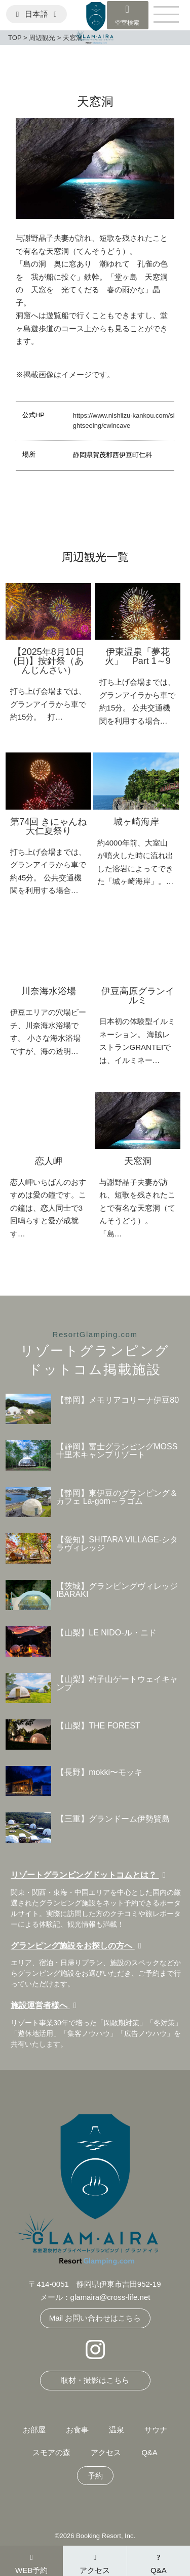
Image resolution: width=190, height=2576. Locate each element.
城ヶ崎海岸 (136, 822)
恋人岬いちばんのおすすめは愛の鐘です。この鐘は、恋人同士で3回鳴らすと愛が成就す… (48, 1208)
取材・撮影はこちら (95, 2380)
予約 (95, 2475)
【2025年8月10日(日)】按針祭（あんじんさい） (49, 661)
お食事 (77, 2429)
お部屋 (34, 2429)
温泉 (116, 2429)
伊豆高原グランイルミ (137, 995)
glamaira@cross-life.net (110, 2297)
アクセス (106, 2452)
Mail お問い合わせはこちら (95, 2318)
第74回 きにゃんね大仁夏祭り (48, 826)
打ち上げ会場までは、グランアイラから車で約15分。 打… (48, 704)
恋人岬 (48, 1161)
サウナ (155, 2429)
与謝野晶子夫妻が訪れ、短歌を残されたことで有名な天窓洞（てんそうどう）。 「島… (137, 1208)
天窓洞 (137, 1161)
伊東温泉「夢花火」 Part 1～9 (138, 656)
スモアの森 (51, 2452)
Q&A (149, 2452)
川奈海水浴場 (48, 991)
